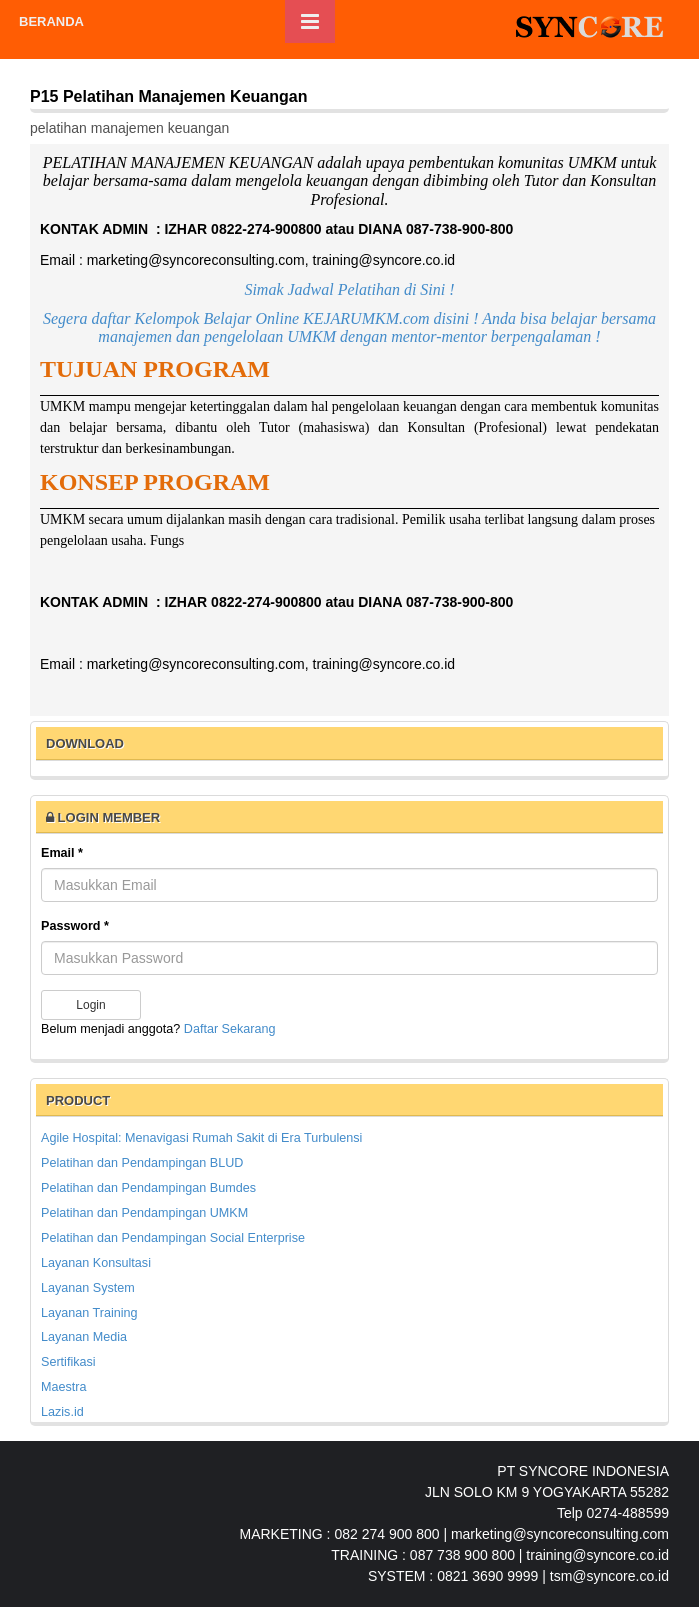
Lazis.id (62, 1412)
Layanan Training (89, 1313)
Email (62, 853)
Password (75, 926)
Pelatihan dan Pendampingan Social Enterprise (173, 1238)
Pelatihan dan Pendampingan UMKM (144, 1213)
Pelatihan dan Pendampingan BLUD (142, 1163)
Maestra (64, 1387)
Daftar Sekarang (230, 1029)
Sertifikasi (68, 1362)
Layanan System (88, 1288)
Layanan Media (84, 1337)
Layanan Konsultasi (96, 1263)
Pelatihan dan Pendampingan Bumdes (148, 1188)
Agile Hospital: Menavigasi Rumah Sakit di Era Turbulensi (201, 1138)
